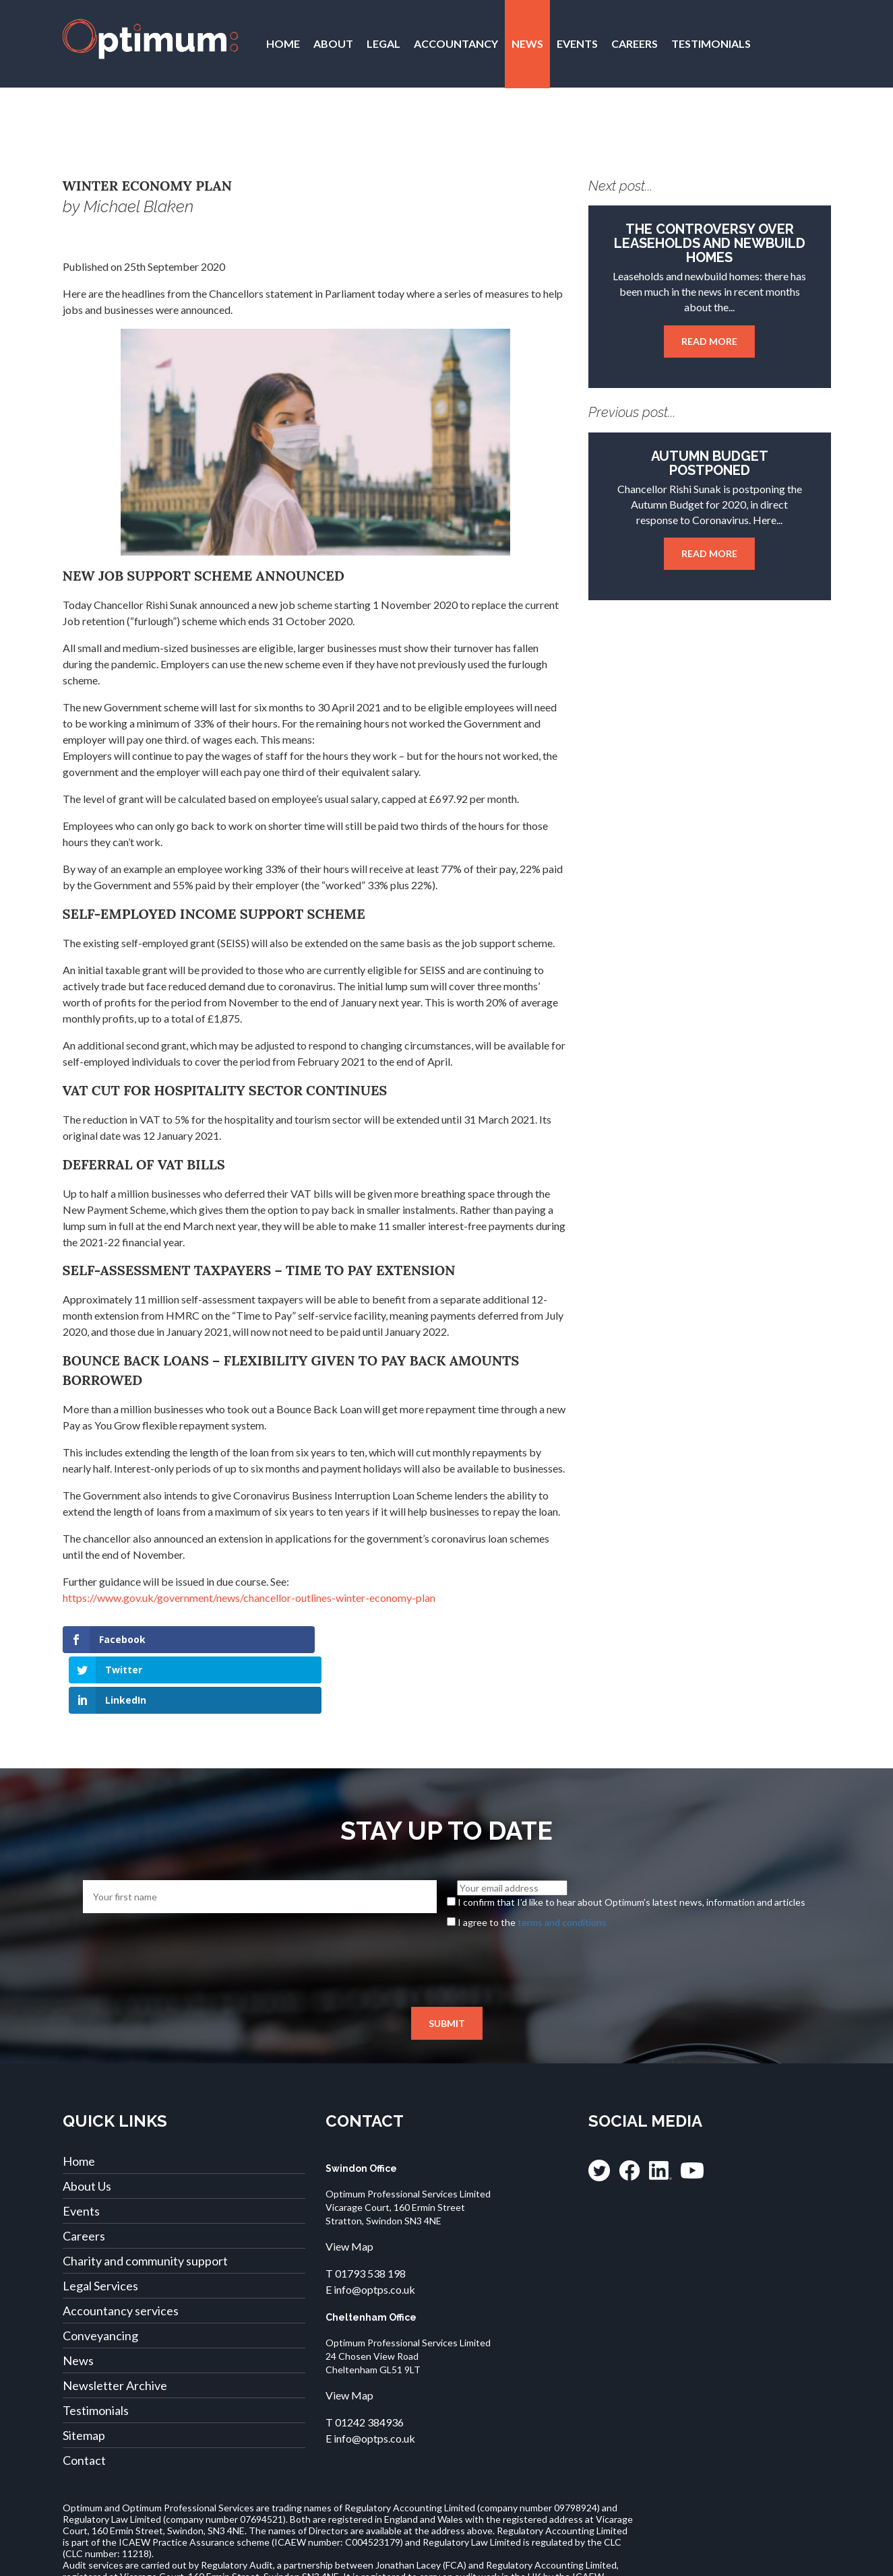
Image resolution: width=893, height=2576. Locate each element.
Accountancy (456, 43)
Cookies (673, 2559)
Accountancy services (121, 2250)
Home (283, 43)
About (333, 43)
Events (577, 43)
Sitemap (84, 2374)
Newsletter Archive (115, 2324)
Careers (634, 43)
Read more (709, 341)
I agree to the (532, 1861)
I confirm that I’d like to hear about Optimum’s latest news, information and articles (631, 1840)
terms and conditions (562, 1861)
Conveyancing (100, 2274)
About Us (87, 2125)
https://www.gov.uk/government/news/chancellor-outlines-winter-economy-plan (249, 1597)
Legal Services (100, 2225)
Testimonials (711, 43)
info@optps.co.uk (374, 2228)
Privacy (167, 2559)
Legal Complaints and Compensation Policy (405, 2559)
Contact (293, 131)
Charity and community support (145, 2200)
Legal (383, 43)
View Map (349, 2185)
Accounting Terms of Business (576, 2559)
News (527, 43)
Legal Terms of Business (248, 2559)
